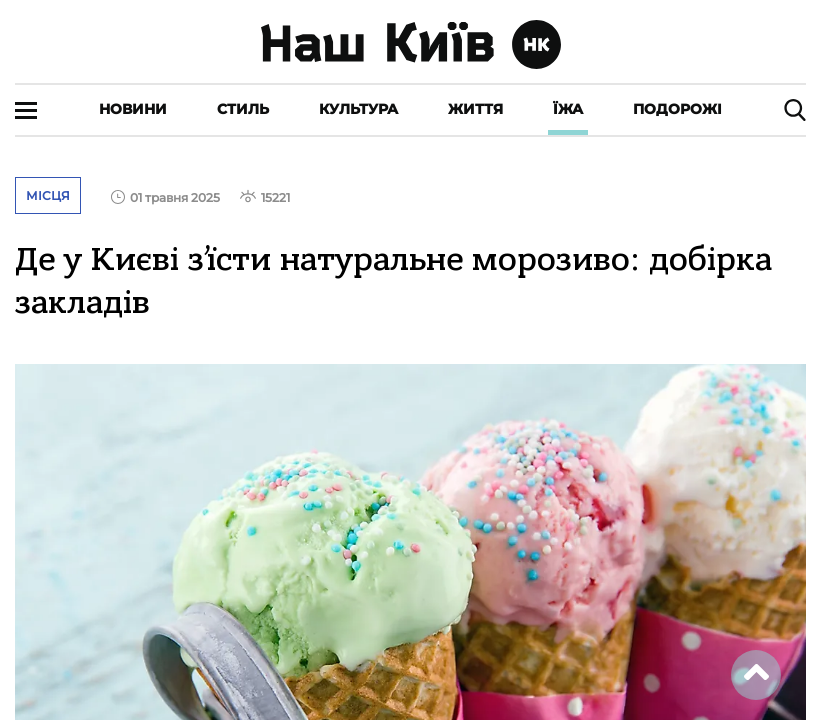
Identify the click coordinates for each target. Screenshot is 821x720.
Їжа (568, 109)
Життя (475, 109)
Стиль (243, 109)
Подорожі (677, 109)
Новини (133, 109)
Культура (358, 109)
